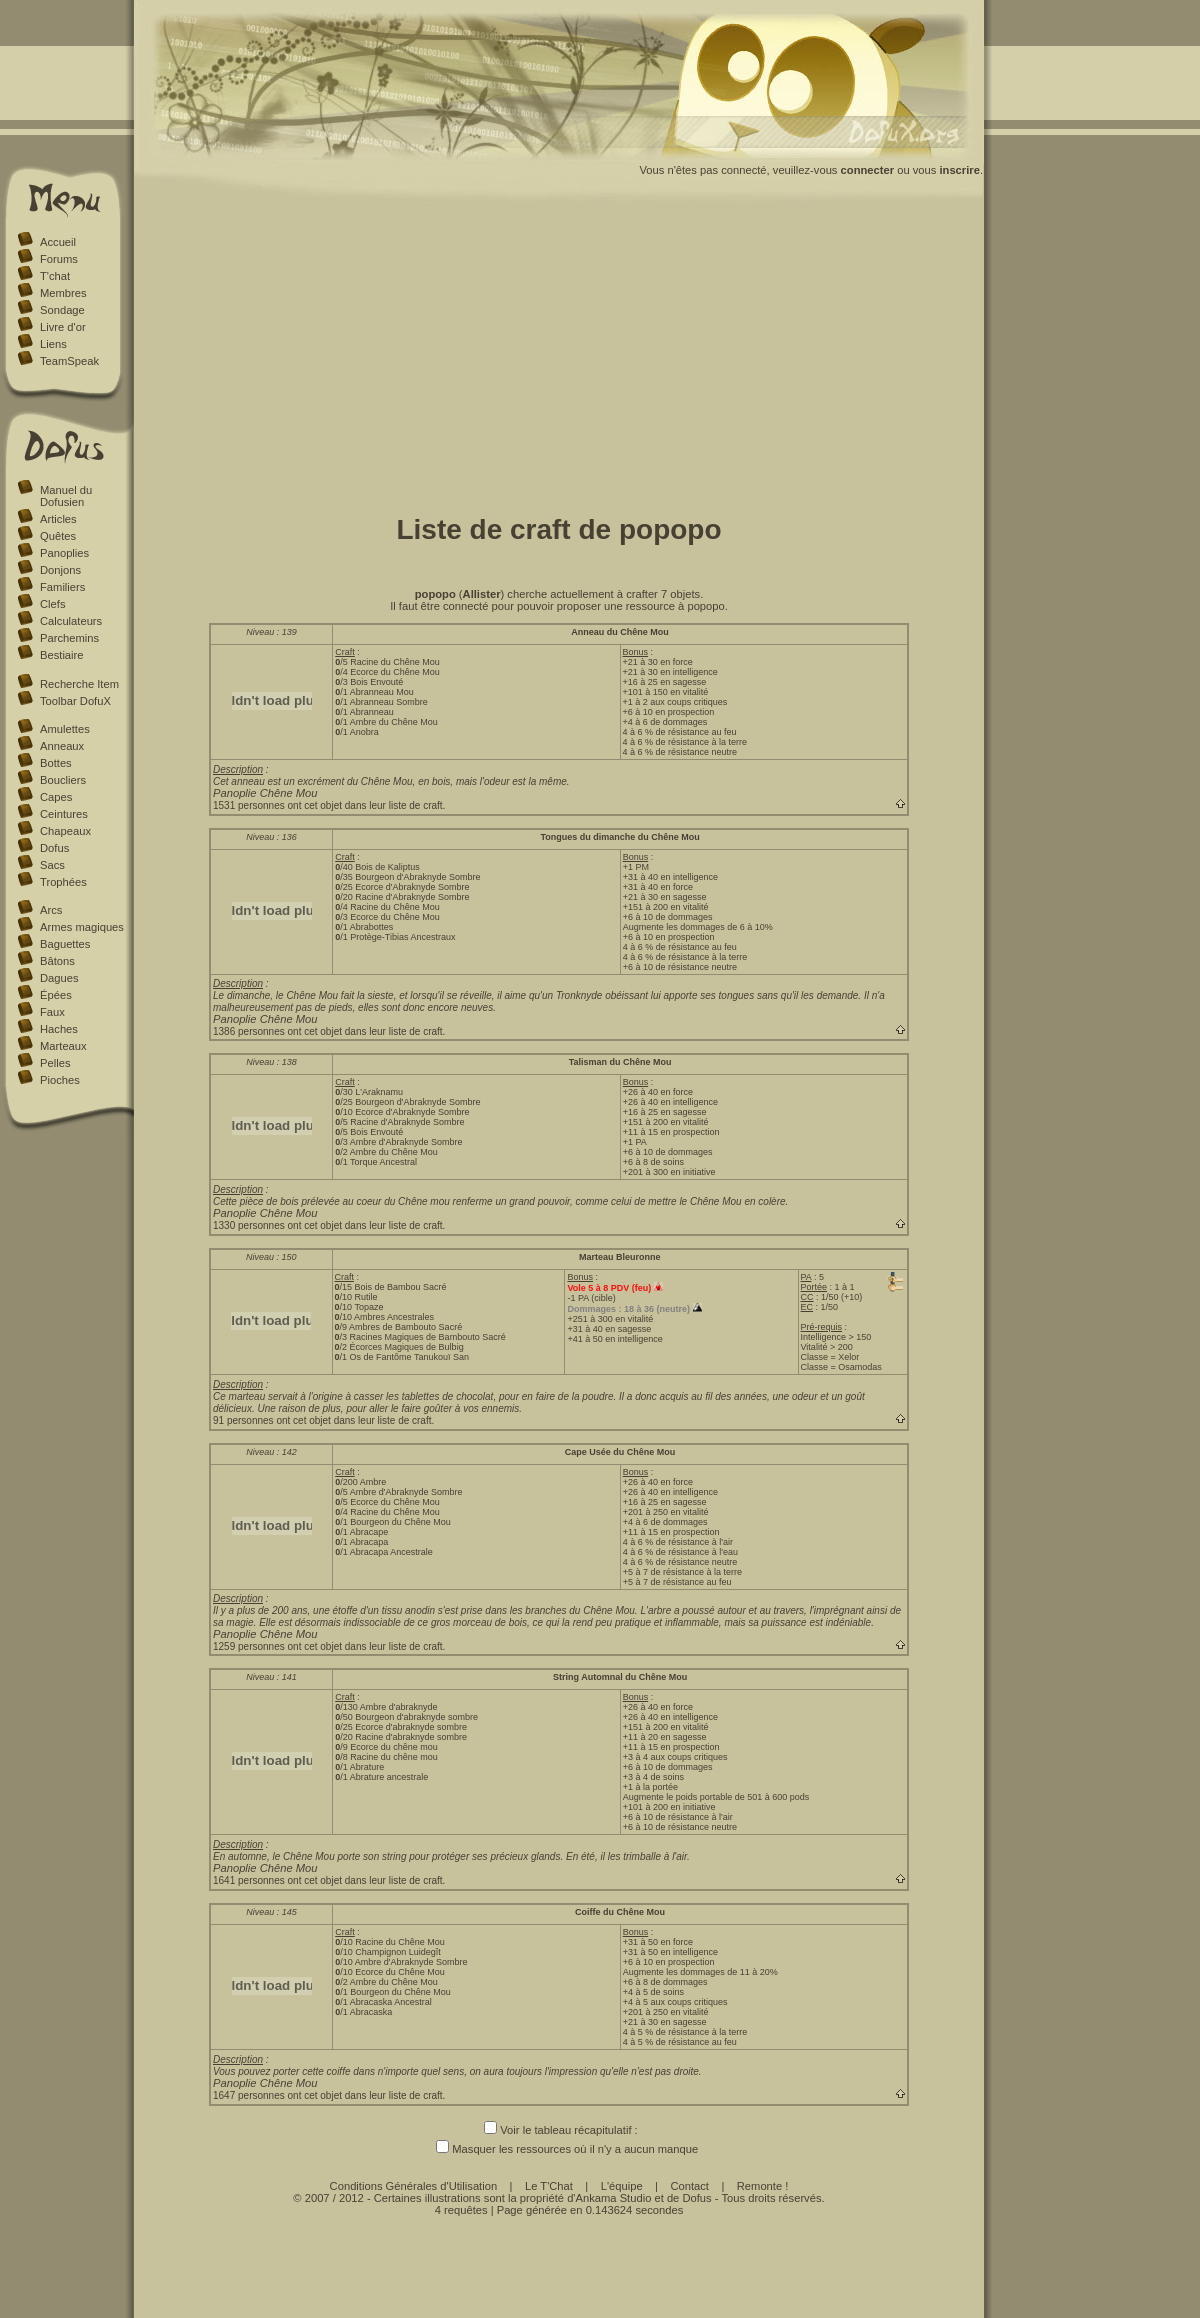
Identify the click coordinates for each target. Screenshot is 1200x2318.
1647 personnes (249, 2095)
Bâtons (57, 961)
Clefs (53, 604)
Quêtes (58, 536)
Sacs (52, 865)
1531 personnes (249, 805)
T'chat (55, 276)
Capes (56, 797)
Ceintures (64, 814)
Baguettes (65, 944)
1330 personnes (249, 1225)
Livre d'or (63, 327)
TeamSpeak (69, 361)
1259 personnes (249, 1646)
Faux (52, 1012)
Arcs (51, 910)
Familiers (62, 587)
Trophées (63, 882)
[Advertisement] (559, 353)
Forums (59, 259)
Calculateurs (71, 621)
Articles (58, 519)
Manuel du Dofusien (66, 496)
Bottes (56, 763)
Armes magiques (82, 927)
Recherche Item (79, 684)
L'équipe (622, 2186)
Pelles (55, 1063)
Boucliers (63, 780)
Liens (53, 344)
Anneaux (62, 746)
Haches (59, 1029)
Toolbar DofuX (75, 701)
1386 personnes (249, 1031)
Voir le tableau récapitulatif (557, 2130)
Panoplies (64, 553)
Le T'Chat (549, 2186)
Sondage (62, 310)
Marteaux (63, 1046)
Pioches (60, 1080)
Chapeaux (65, 831)
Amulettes (65, 729)
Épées (56, 995)
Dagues (59, 978)
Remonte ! (763, 2186)
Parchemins (69, 638)
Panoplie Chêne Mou (265, 793)
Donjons (60, 570)
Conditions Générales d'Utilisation (414, 2186)
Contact (689, 2186)
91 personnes (243, 1420)
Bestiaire (62, 655)
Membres (63, 293)
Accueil (58, 242)
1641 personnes (249, 1880)
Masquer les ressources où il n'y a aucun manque (559, 2149)
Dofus (54, 848)
